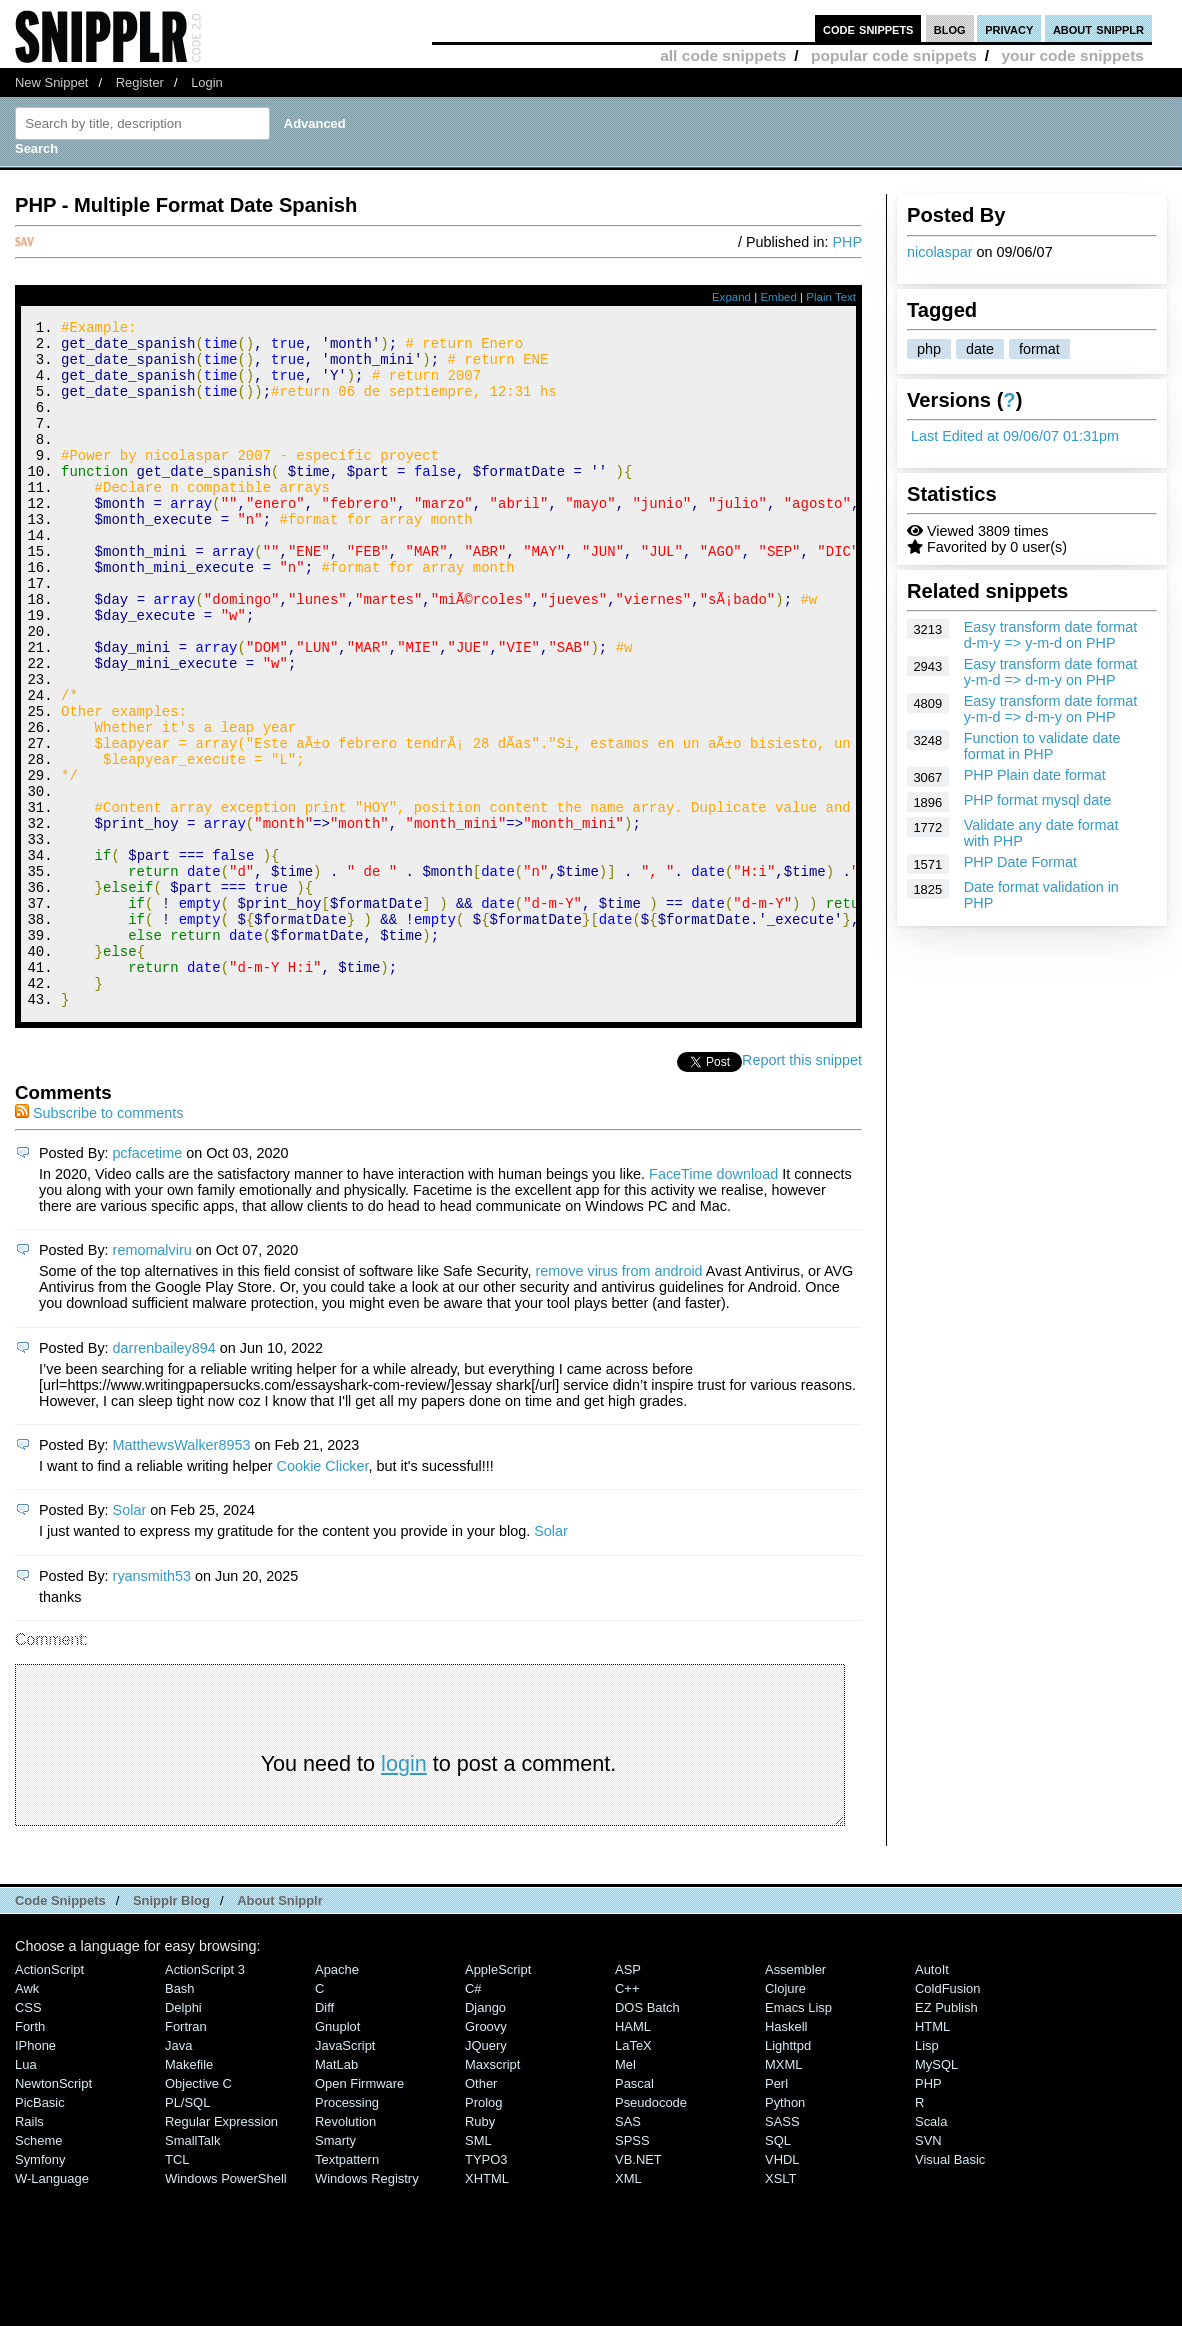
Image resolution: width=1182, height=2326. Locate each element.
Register (140, 82)
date (980, 349)
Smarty (335, 2269)
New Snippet (51, 82)
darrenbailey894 (164, 1477)
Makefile (189, 2193)
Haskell (786, 2155)
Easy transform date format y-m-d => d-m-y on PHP (1051, 672)
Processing (347, 2231)
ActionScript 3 (205, 2098)
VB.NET (638, 2288)
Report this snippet (802, 1189)
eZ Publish (946, 2136)
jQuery (486, 2174)
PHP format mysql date (1038, 800)
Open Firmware (359, 2212)
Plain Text (831, 297)
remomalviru (152, 1379)
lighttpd (788, 2174)
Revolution (345, 2250)
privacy (1009, 28)
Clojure (785, 2117)
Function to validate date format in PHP (1042, 746)
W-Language (52, 2307)
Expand (731, 297)
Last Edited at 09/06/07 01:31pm (1015, 436)
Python (785, 2231)
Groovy (486, 2155)
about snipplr (1098, 28)
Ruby (480, 2250)
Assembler (795, 2098)
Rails (29, 2250)
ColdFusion (948, 2117)
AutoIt (932, 2098)
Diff (324, 2136)
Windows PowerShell (226, 2307)
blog (950, 28)
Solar (130, 1639)
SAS (628, 2250)
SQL (778, 2269)
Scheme (39, 2269)
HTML (932, 2155)
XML (628, 2307)
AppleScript (498, 2098)
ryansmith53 (152, 1705)
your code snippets (1072, 55)
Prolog (483, 2231)
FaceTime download (713, 1303)
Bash (180, 2117)
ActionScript (49, 2098)
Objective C (198, 2212)
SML (478, 2269)
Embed (778, 297)
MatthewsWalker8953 (182, 1574)
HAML (633, 2155)
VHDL (782, 2288)
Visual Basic (950, 2288)
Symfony (40, 2288)
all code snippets (723, 55)
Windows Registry (367, 2307)
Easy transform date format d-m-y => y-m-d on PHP (1051, 635)
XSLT (780, 2307)
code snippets (868, 28)
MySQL (936, 2193)
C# (473, 2117)
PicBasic (40, 2231)
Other (481, 2212)
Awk (27, 2117)
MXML (783, 2193)
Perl (776, 2212)
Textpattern (347, 2288)
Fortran (186, 2155)
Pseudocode (651, 2231)
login (404, 1892)
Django (485, 2136)
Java (178, 2174)
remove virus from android (618, 1400)
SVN (928, 2269)
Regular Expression (221, 2250)
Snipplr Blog (171, 2029)
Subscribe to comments (99, 1242)
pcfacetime (148, 1282)
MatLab (336, 2193)
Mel (625, 2193)
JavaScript (345, 2174)
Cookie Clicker (323, 1595)
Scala (931, 2250)
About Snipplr (280, 2029)
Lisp (927, 2174)
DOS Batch (647, 2136)
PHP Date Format (1020, 862)
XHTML (487, 2307)
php (929, 349)
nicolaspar (940, 252)
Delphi (183, 2136)
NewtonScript (53, 2212)
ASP (628, 2098)
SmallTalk (192, 2269)
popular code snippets (894, 55)
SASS (782, 2250)
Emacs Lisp (798, 2136)
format (1039, 349)
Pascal (634, 2212)
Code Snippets (60, 2029)
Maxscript (492, 2193)
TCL (177, 2288)
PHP (847, 242)
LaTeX (633, 2174)
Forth (30, 2155)
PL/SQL (187, 2231)
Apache (337, 2098)
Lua (26, 2193)
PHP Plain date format (1035, 775)
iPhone (35, 2174)
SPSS (632, 2269)
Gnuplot (337, 2155)
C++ (627, 2117)
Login (207, 82)
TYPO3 (486, 2288)
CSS (28, 2136)
